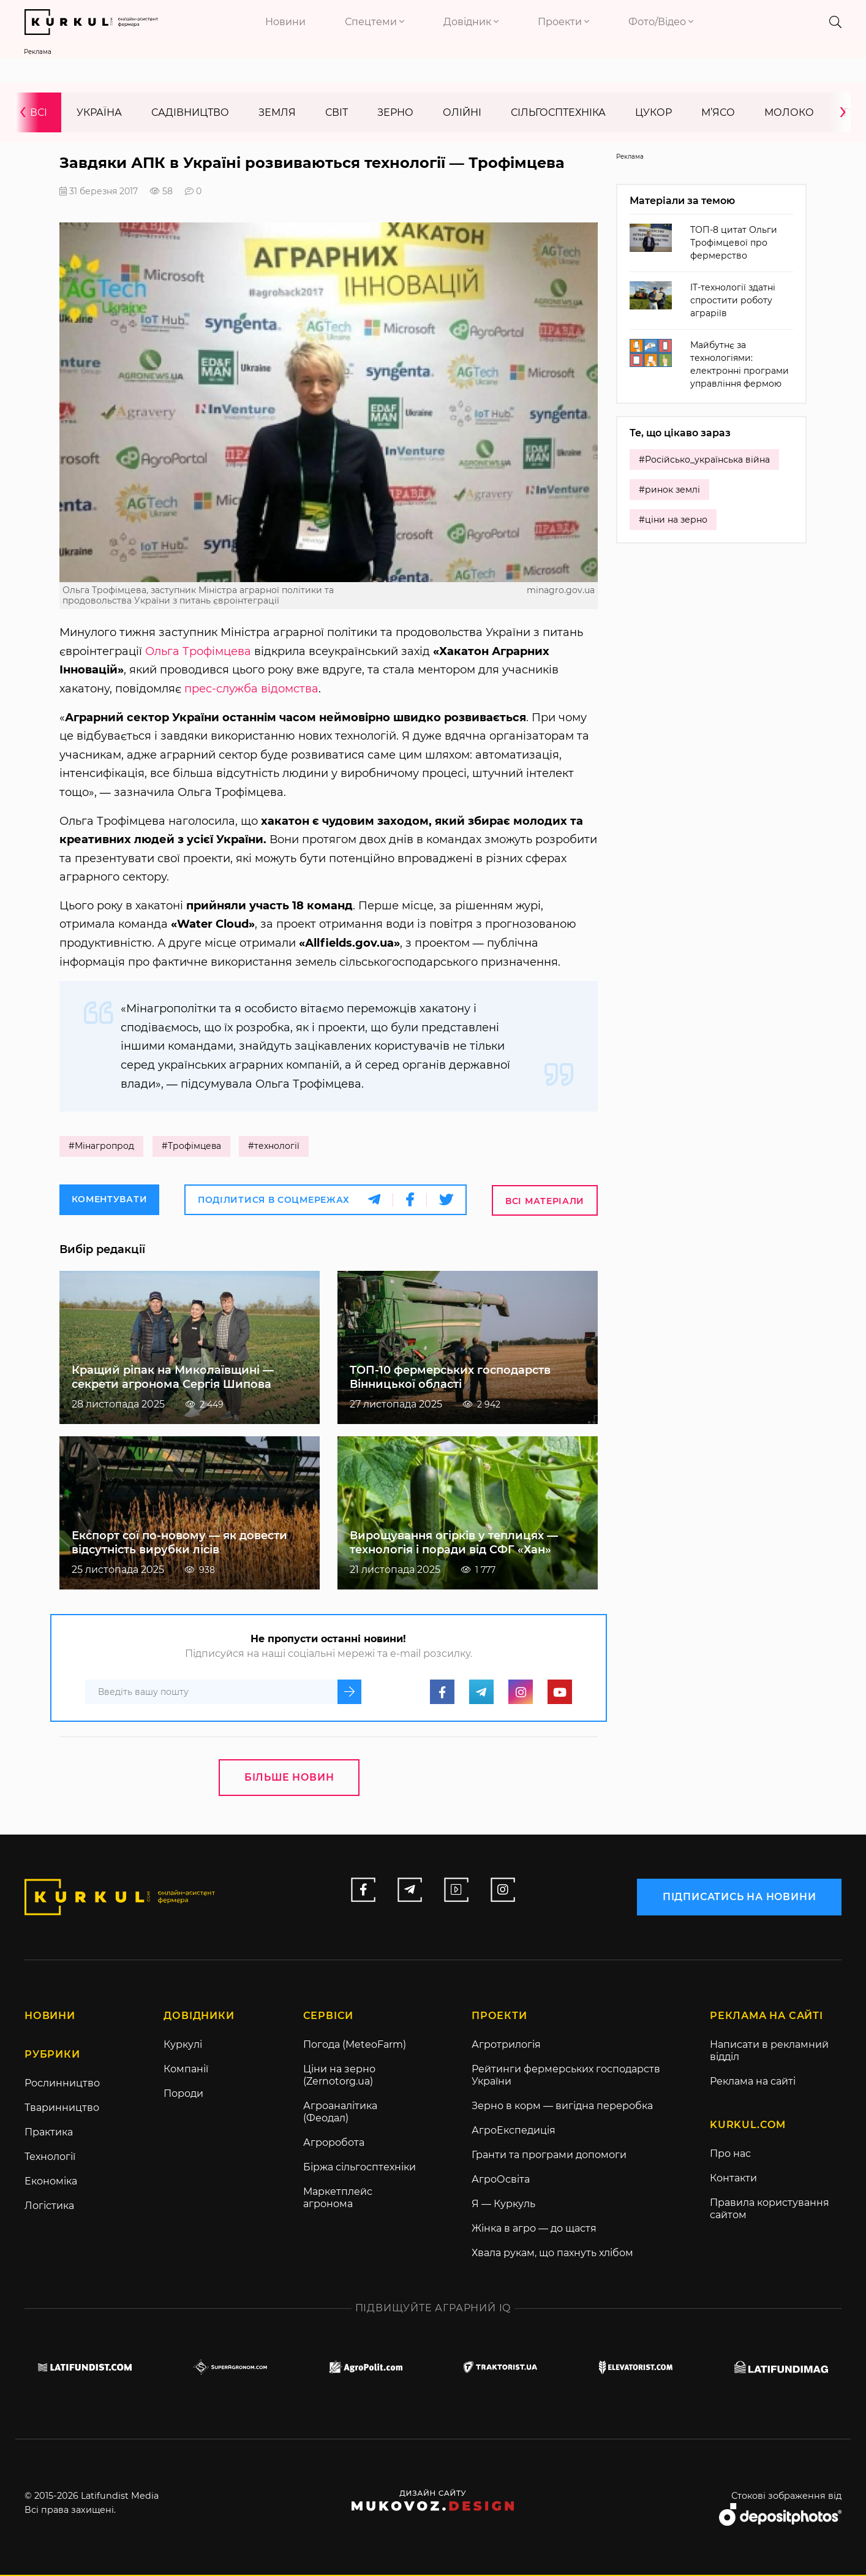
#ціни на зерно (673, 520)
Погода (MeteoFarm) (354, 2045)
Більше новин (289, 1778)
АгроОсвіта (501, 2180)
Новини (285, 22)
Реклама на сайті (753, 2082)
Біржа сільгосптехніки (359, 2168)
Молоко (789, 112)
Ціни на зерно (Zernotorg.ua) (339, 2076)
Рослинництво (62, 2084)
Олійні (462, 112)
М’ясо (718, 112)
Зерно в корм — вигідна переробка (562, 2107)
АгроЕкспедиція (513, 2131)
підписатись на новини (739, 1897)
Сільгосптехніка (558, 112)
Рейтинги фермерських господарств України (566, 2076)
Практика (48, 2133)
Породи (183, 2095)
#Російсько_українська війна (704, 460)
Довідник (471, 22)
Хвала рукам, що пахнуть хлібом (552, 2254)
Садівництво (190, 112)
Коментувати (110, 1199)
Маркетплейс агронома (337, 2199)
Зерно (395, 112)
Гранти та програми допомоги (549, 2156)
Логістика (49, 2207)
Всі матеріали (544, 1201)
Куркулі (183, 2045)
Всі (38, 112)
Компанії (186, 2070)
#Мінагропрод (101, 1147)
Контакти (733, 2179)
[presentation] (27, 112)
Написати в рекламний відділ (769, 2052)
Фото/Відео (660, 22)
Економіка (50, 2182)
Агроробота (333, 2144)
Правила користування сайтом (769, 2210)
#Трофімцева (192, 1147)
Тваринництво (61, 2109)
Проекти (563, 22)
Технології (49, 2158)
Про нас (730, 2155)
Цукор (653, 112)
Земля (277, 112)
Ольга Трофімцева (198, 651)
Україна (99, 112)
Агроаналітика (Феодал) (340, 2113)
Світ (336, 112)
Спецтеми (374, 22)
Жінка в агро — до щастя (534, 2229)
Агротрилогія (506, 2045)
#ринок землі (669, 490)
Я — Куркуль (503, 2205)
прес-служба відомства (251, 688)
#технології (275, 1147)
